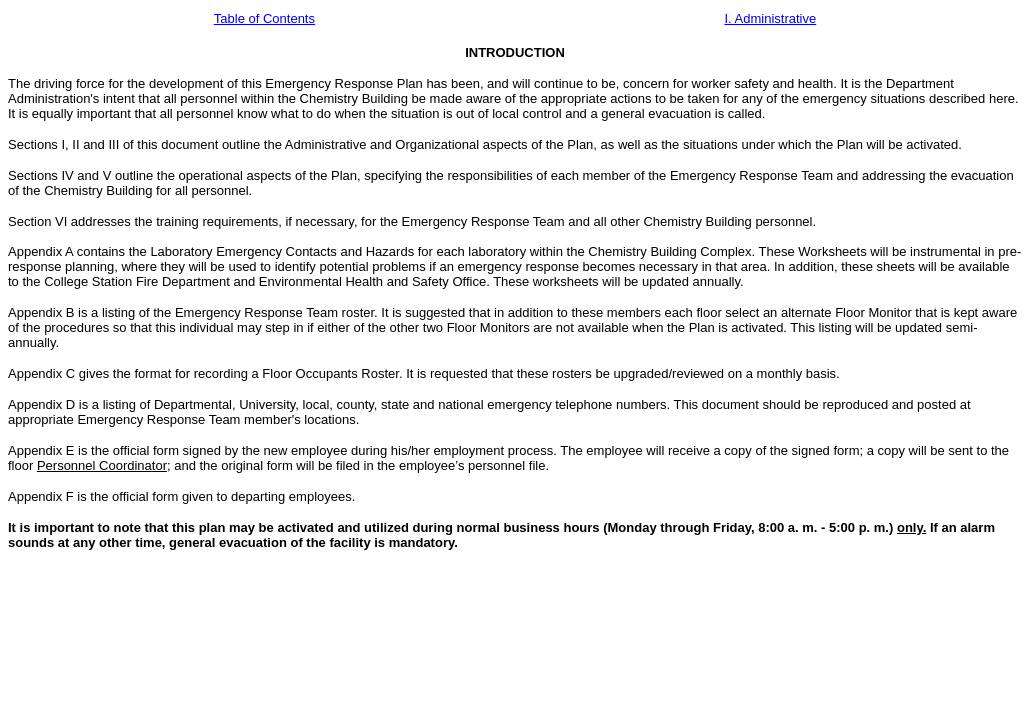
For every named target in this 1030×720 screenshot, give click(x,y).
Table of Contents (264, 18)
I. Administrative (770, 18)
